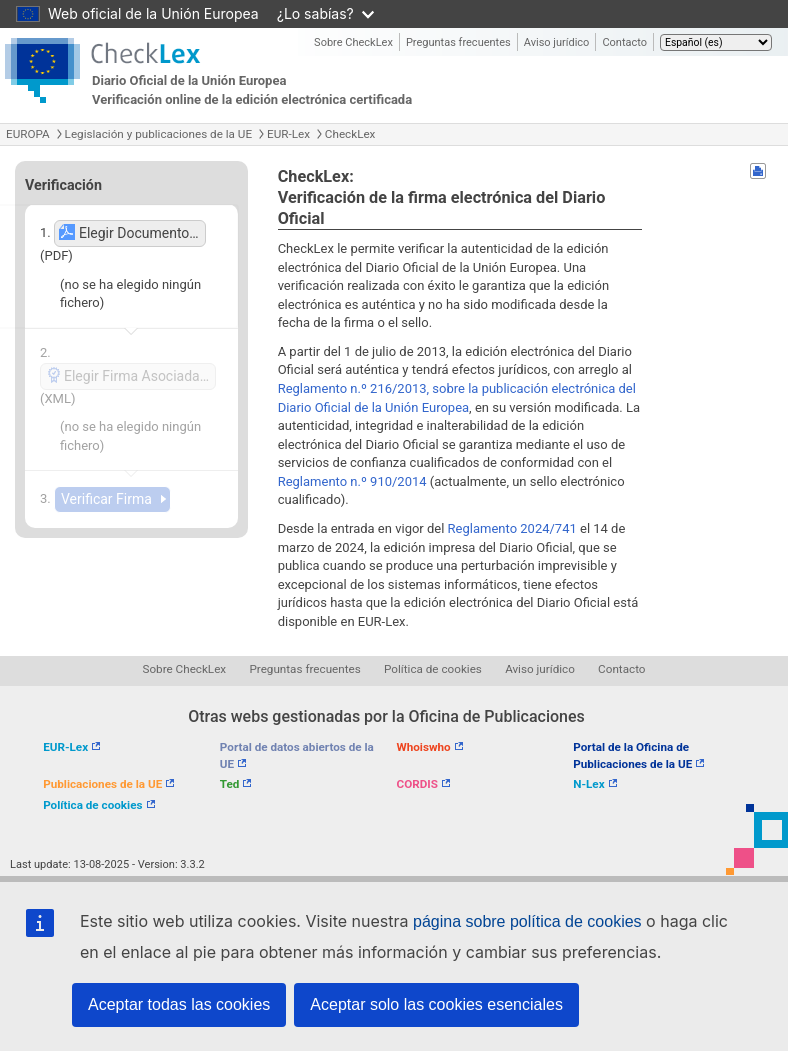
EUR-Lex (288, 134)
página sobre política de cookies (527, 921)
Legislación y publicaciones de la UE (158, 134)
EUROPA (28, 134)
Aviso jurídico (557, 42)
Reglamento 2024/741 (512, 528)
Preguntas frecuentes (458, 42)
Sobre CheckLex (353, 42)
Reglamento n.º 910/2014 (352, 481)
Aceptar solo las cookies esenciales (436, 1004)
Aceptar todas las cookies (179, 1004)
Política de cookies (433, 669)
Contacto (624, 42)
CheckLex (350, 134)
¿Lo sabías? (325, 13)
